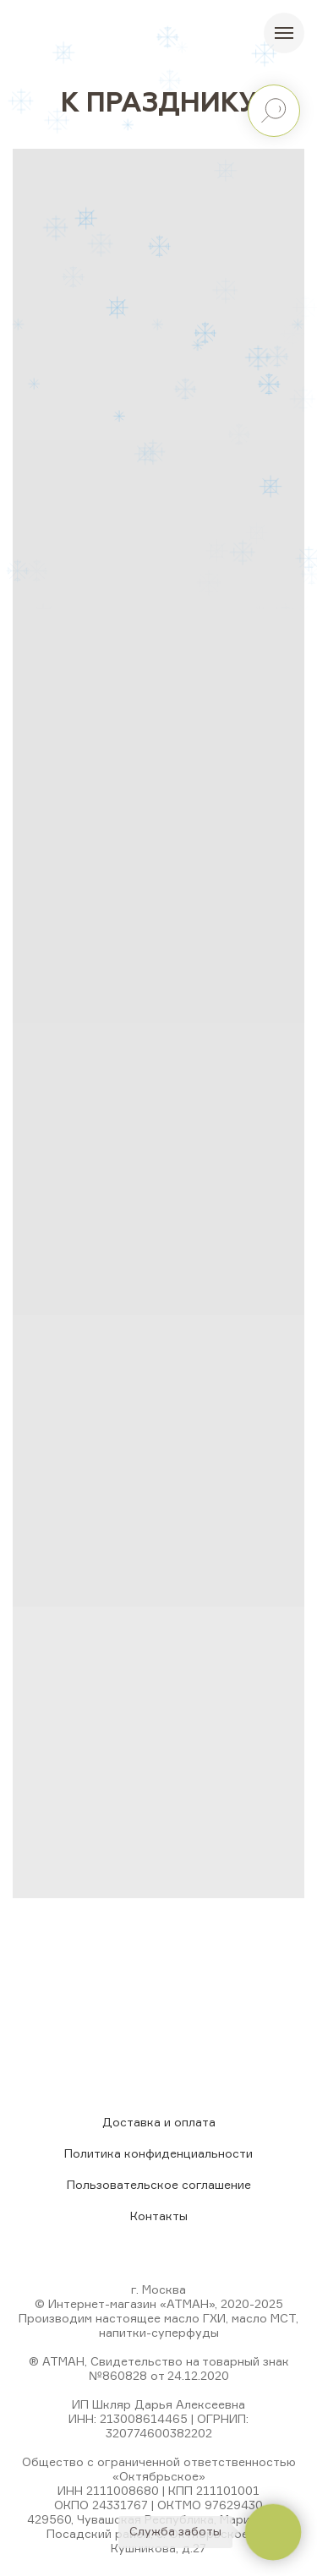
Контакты (159, 2215)
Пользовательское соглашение (159, 2184)
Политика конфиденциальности (158, 2153)
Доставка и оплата (159, 2122)
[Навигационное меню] (284, 33)
